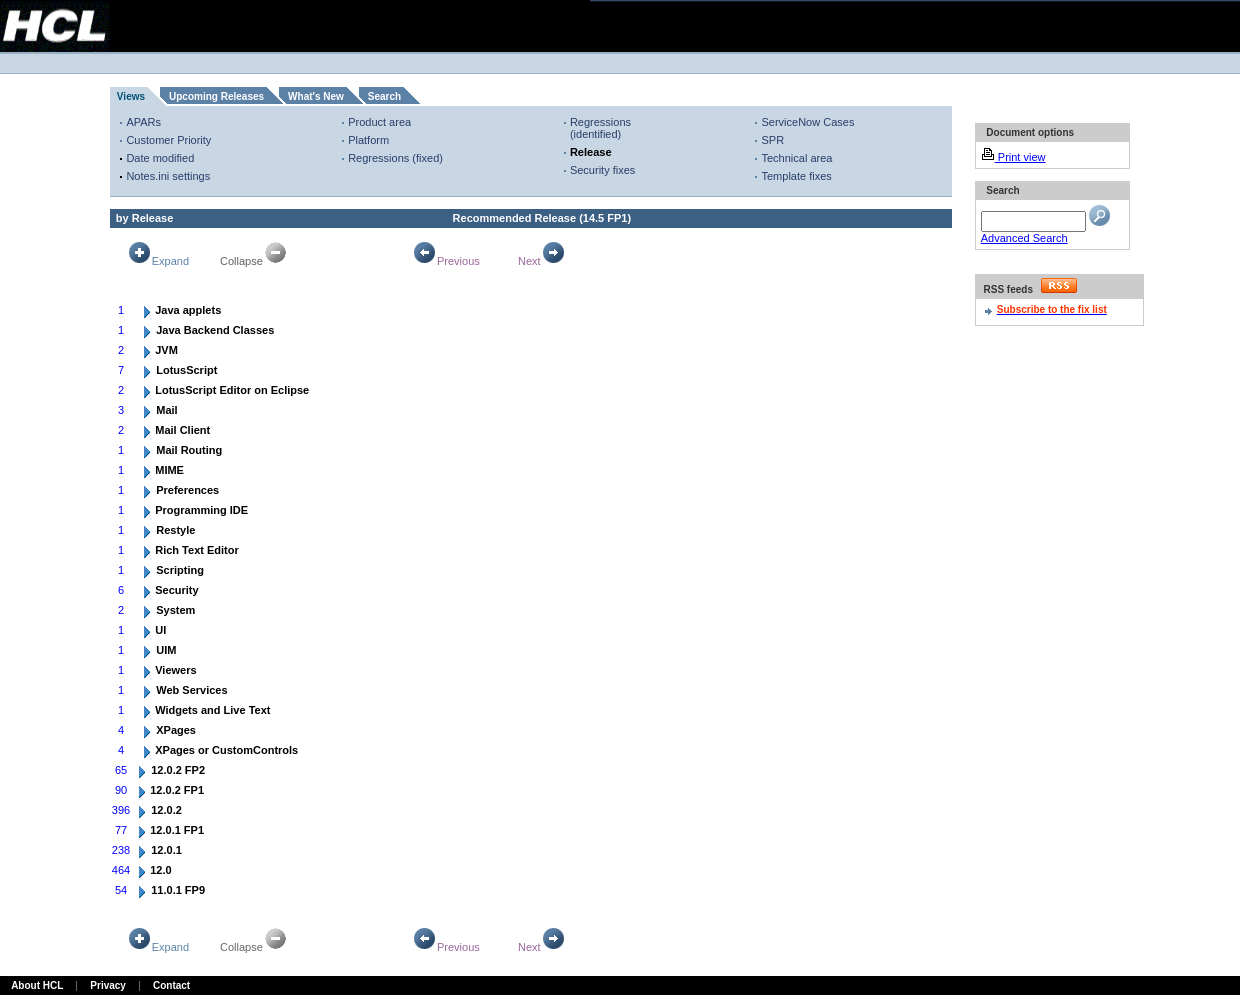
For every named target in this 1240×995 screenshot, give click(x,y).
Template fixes (796, 176)
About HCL (37, 985)
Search (384, 96)
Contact (171, 985)
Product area (379, 122)
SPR (772, 140)
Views (131, 96)
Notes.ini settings (168, 176)
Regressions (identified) (600, 128)
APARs (143, 122)
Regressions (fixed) (395, 158)
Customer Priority (168, 140)
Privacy (108, 985)
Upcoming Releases (216, 96)
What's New (316, 96)
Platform (368, 140)
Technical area (796, 158)
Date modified (160, 158)
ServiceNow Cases (807, 122)
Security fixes (602, 170)
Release (591, 152)
